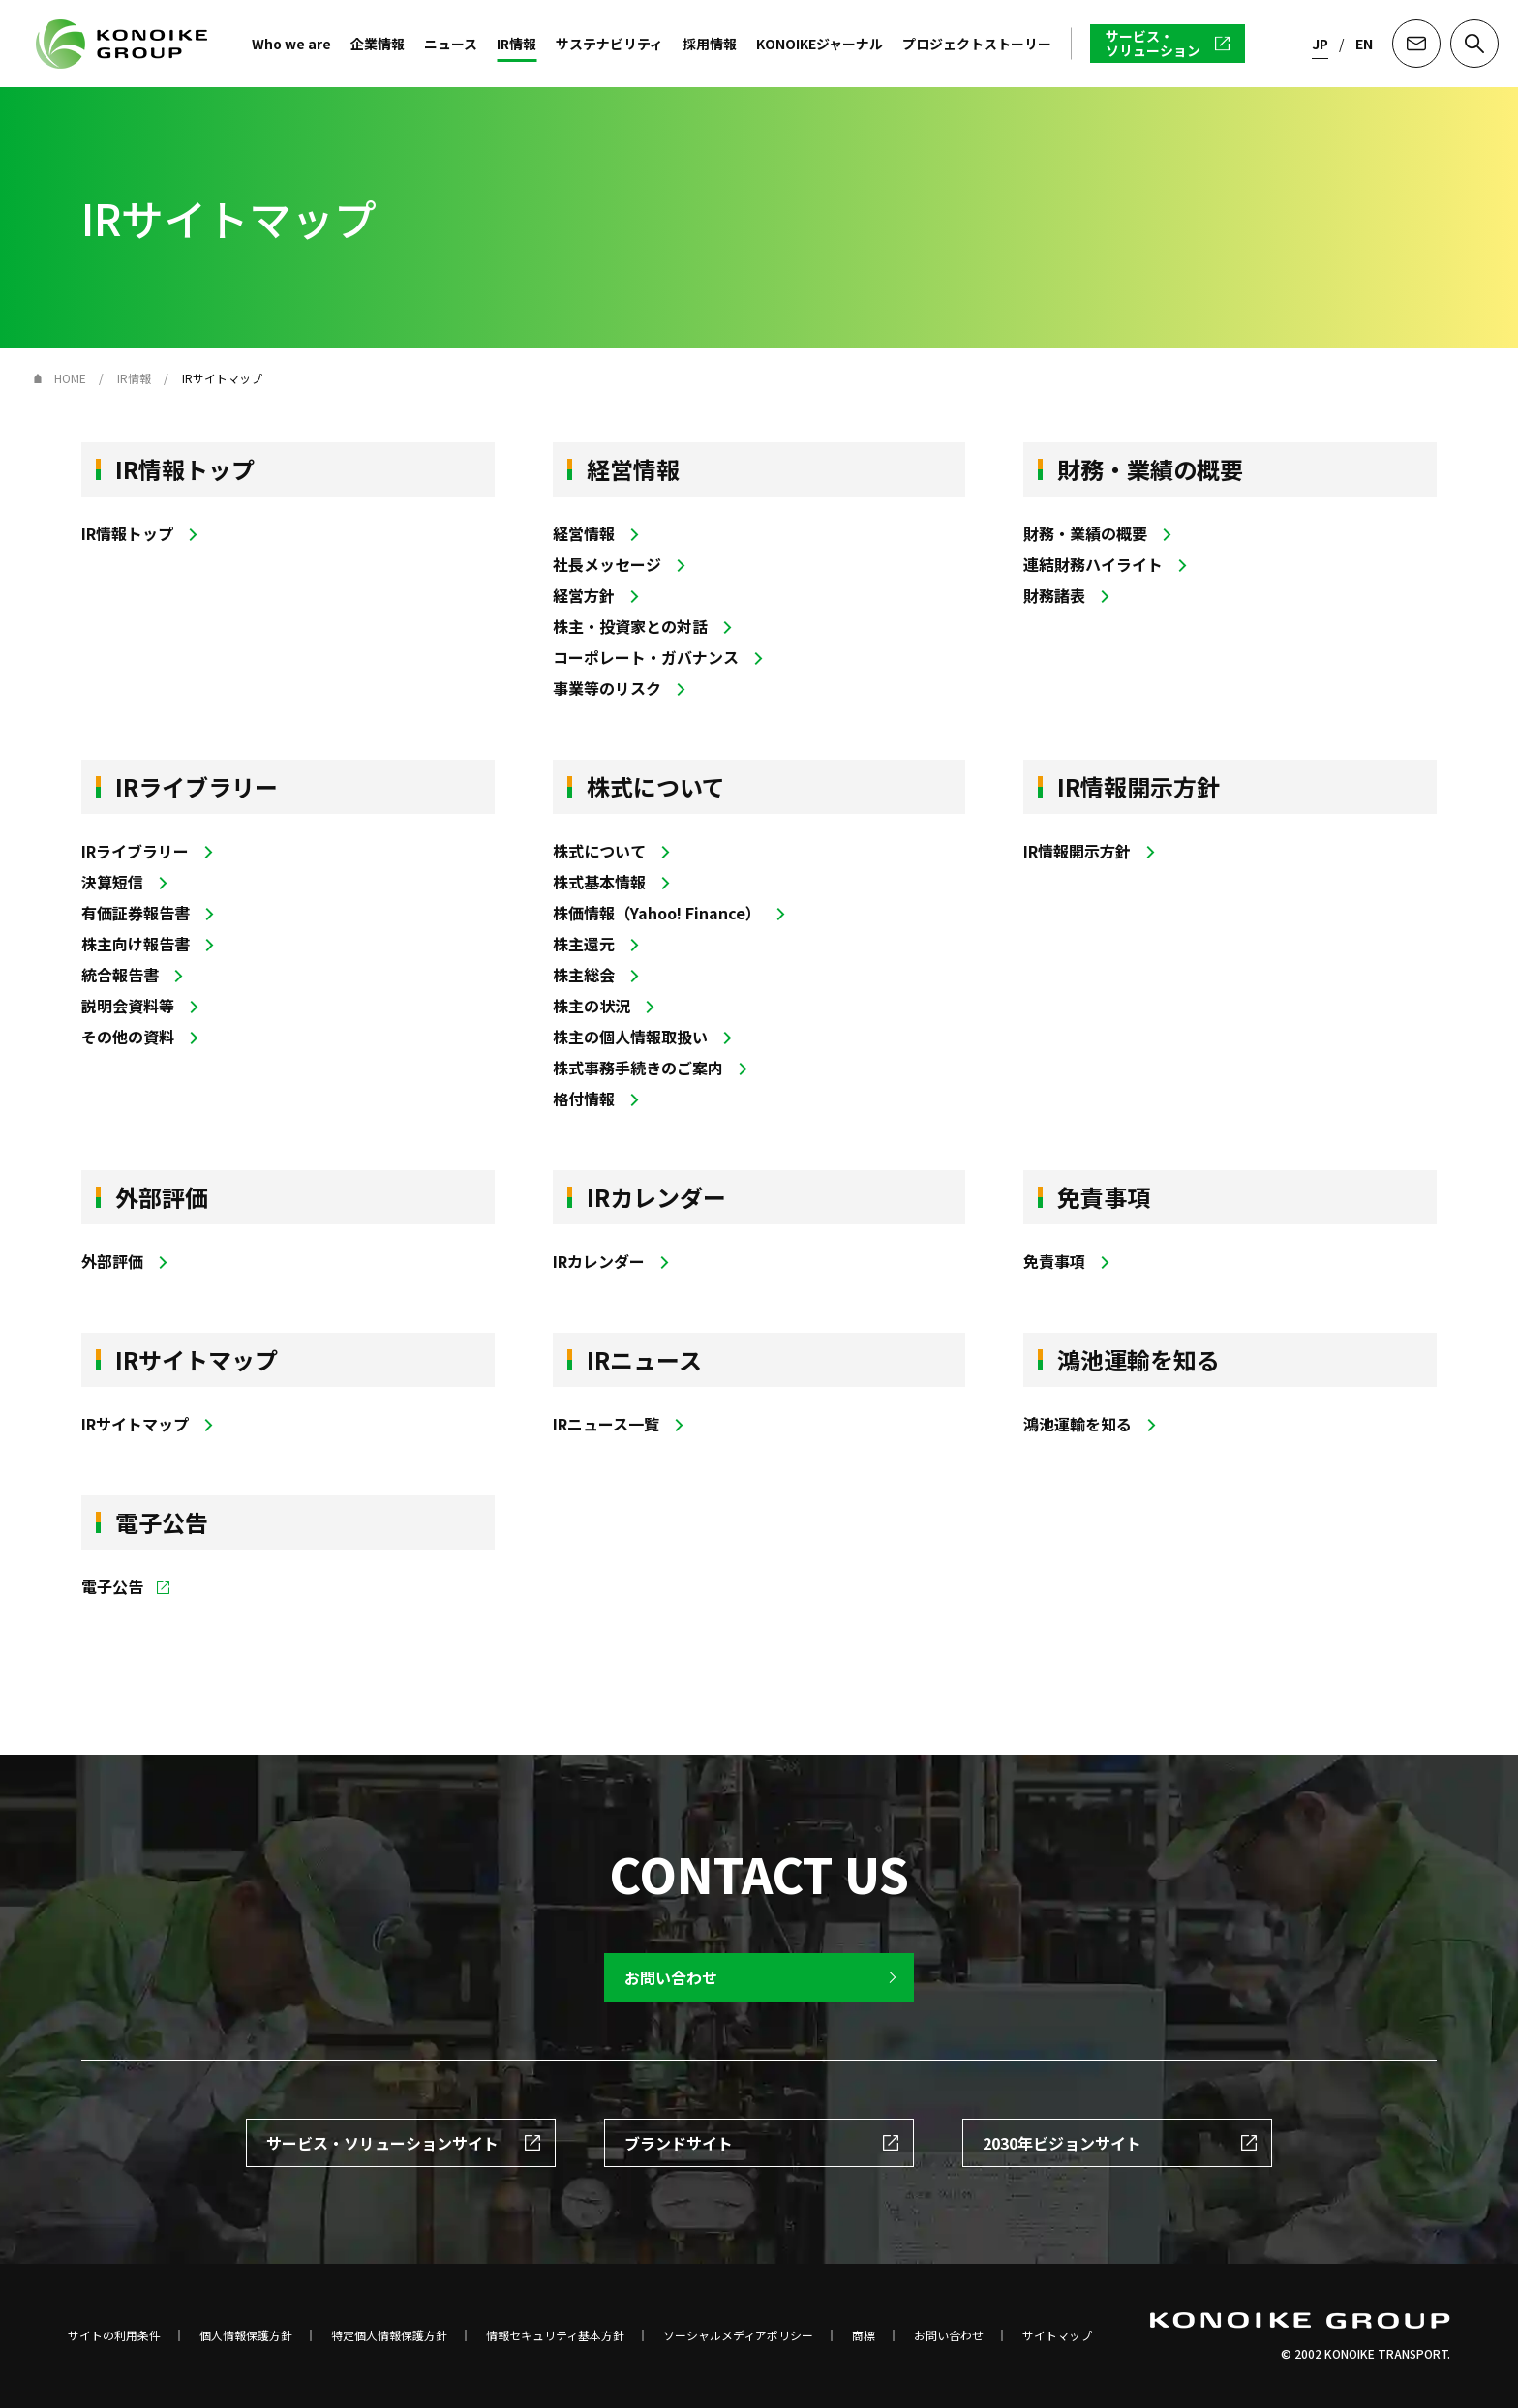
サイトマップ (1057, 2335)
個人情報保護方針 (245, 2335)
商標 (863, 2335)
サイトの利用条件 (114, 2335)
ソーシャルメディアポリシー (738, 2335)
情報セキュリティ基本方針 (555, 2335)
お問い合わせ (949, 2335)
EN (1364, 43)
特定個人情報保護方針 (389, 2335)
